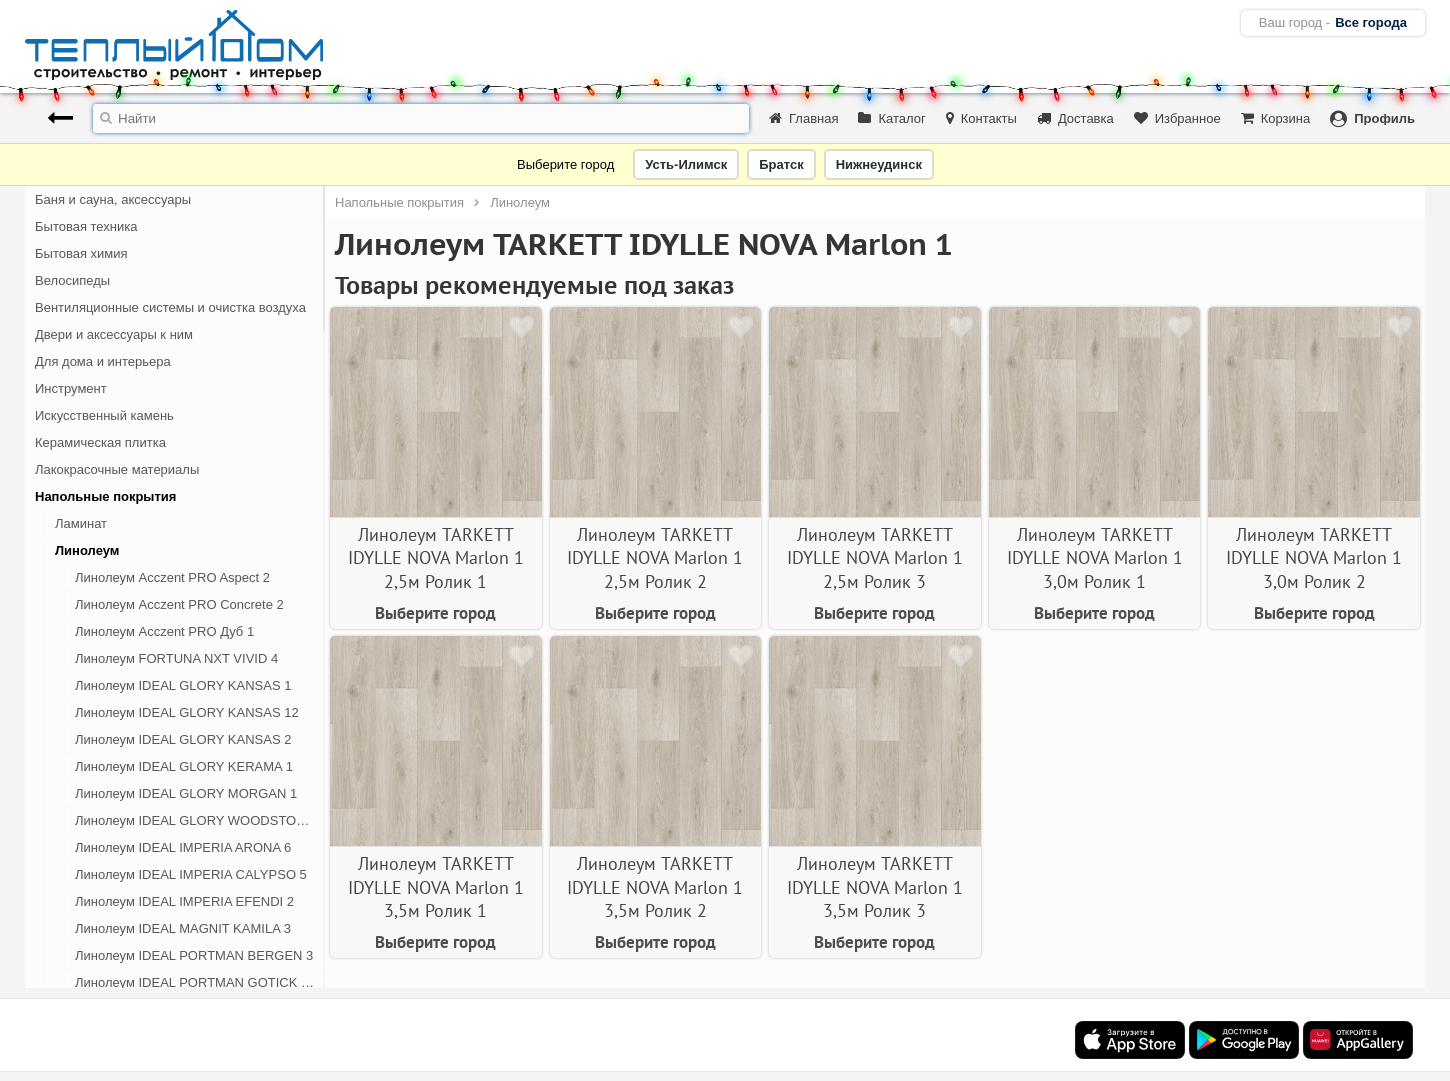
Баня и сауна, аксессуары (113, 199)
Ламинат (81, 523)
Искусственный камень (104, 415)
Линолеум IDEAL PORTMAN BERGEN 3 (194, 955)
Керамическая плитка (100, 442)
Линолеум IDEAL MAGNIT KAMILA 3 (183, 928)
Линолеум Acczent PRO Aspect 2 (172, 577)
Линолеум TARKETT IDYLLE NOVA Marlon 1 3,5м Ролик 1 (436, 887)
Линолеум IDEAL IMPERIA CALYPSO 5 (191, 874)
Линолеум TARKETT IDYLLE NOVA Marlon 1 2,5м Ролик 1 (436, 558)
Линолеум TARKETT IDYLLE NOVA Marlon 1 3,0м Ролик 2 (1314, 558)
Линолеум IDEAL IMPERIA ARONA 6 (183, 847)
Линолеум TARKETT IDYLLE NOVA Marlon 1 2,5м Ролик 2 (655, 558)
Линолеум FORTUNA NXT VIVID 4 (176, 658)
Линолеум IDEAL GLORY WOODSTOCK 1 (200, 820)
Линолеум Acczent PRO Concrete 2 (179, 604)
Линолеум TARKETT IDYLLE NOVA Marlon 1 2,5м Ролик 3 (875, 558)
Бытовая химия (81, 253)
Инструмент (71, 388)
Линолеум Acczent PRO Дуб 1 (164, 631)
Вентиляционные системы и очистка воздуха (170, 307)
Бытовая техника (86, 226)
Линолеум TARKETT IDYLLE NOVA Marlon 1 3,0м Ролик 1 (1095, 558)
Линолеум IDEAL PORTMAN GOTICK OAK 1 (200, 982)
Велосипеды (72, 280)
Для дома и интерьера (103, 361)
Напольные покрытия (105, 496)
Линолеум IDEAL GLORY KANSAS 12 (187, 712)
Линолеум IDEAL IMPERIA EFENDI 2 (184, 901)
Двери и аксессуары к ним (114, 334)
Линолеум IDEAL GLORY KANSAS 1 (183, 685)
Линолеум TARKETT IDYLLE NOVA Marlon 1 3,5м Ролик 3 (875, 887)
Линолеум (87, 550)
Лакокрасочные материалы (117, 469)
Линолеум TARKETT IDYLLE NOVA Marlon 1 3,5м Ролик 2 (655, 887)
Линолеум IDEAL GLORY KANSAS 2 (183, 739)
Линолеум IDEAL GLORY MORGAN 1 (186, 793)
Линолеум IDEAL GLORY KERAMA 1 (184, 766)
